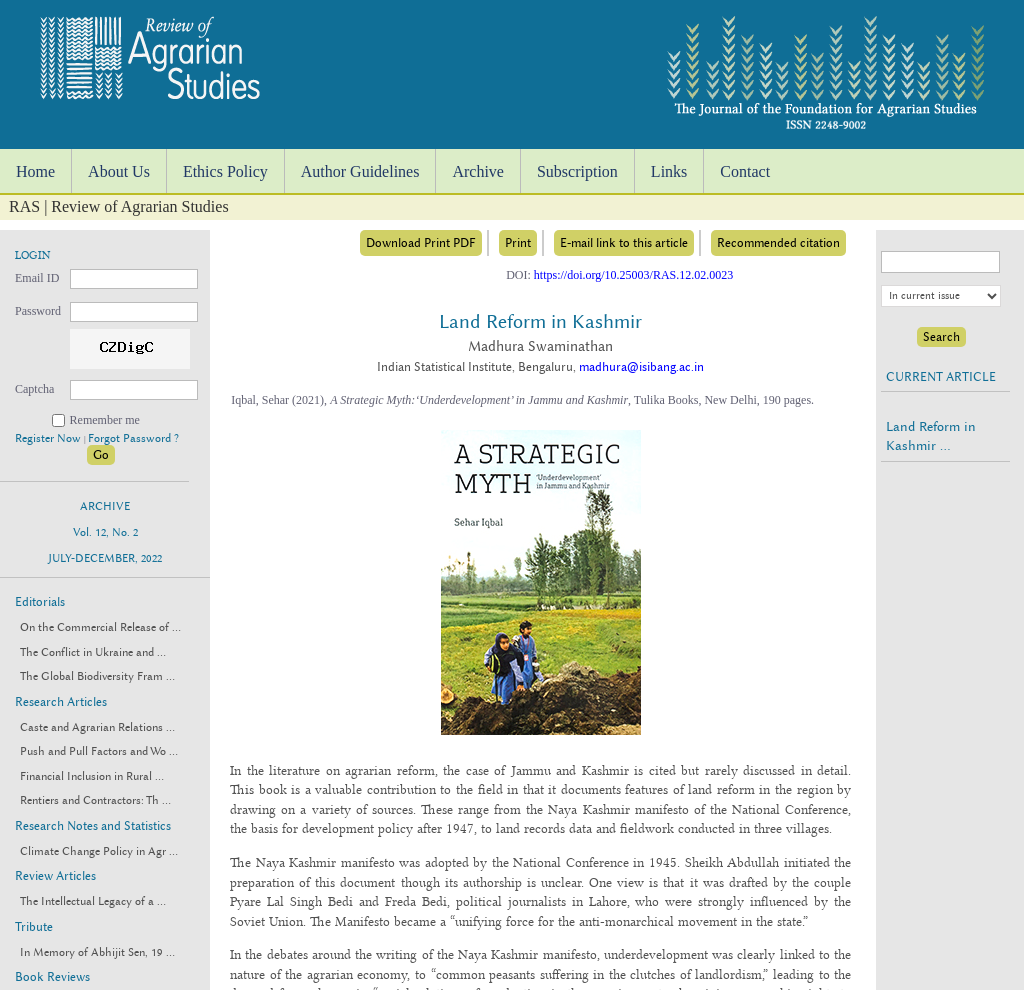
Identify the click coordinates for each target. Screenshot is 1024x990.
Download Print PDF (421, 243)
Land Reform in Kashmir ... (931, 436)
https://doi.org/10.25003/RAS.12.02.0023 (633, 275)
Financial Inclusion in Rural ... (92, 776)
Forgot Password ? (133, 438)
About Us (119, 171)
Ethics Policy (225, 171)
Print (518, 243)
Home (35, 171)
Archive (478, 171)
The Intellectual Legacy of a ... (93, 901)
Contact (745, 171)
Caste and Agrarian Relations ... (97, 727)
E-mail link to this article (624, 243)
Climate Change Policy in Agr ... (99, 851)
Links (669, 171)
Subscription (577, 171)
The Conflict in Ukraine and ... (93, 652)
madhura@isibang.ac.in (641, 367)
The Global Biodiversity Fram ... (97, 676)
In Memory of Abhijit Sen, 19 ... (97, 952)
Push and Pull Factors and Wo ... (99, 751)
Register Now (49, 438)
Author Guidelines (360, 171)
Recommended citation (778, 243)
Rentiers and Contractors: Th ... (95, 800)
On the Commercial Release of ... (100, 627)
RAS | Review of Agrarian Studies (119, 206)
